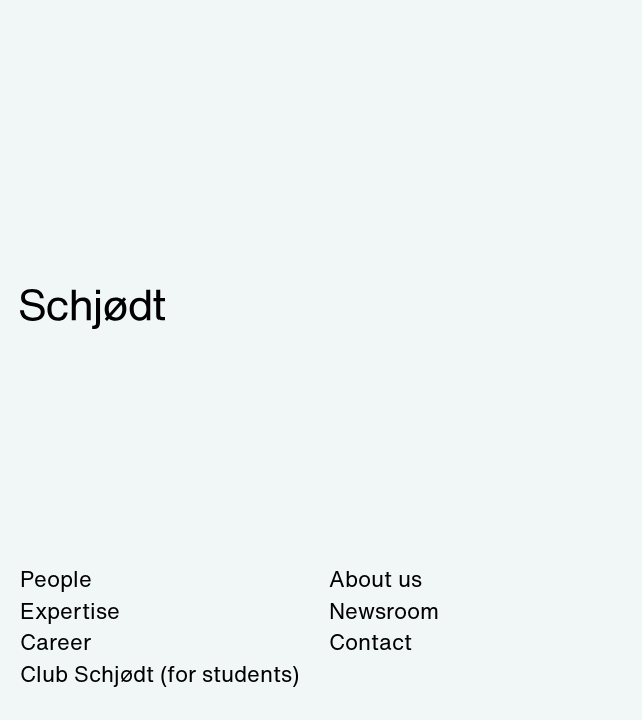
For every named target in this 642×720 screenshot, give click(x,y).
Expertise (70, 611)
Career (55, 642)
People (56, 579)
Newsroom (384, 611)
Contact (370, 642)
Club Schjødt (159, 674)
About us (375, 579)
